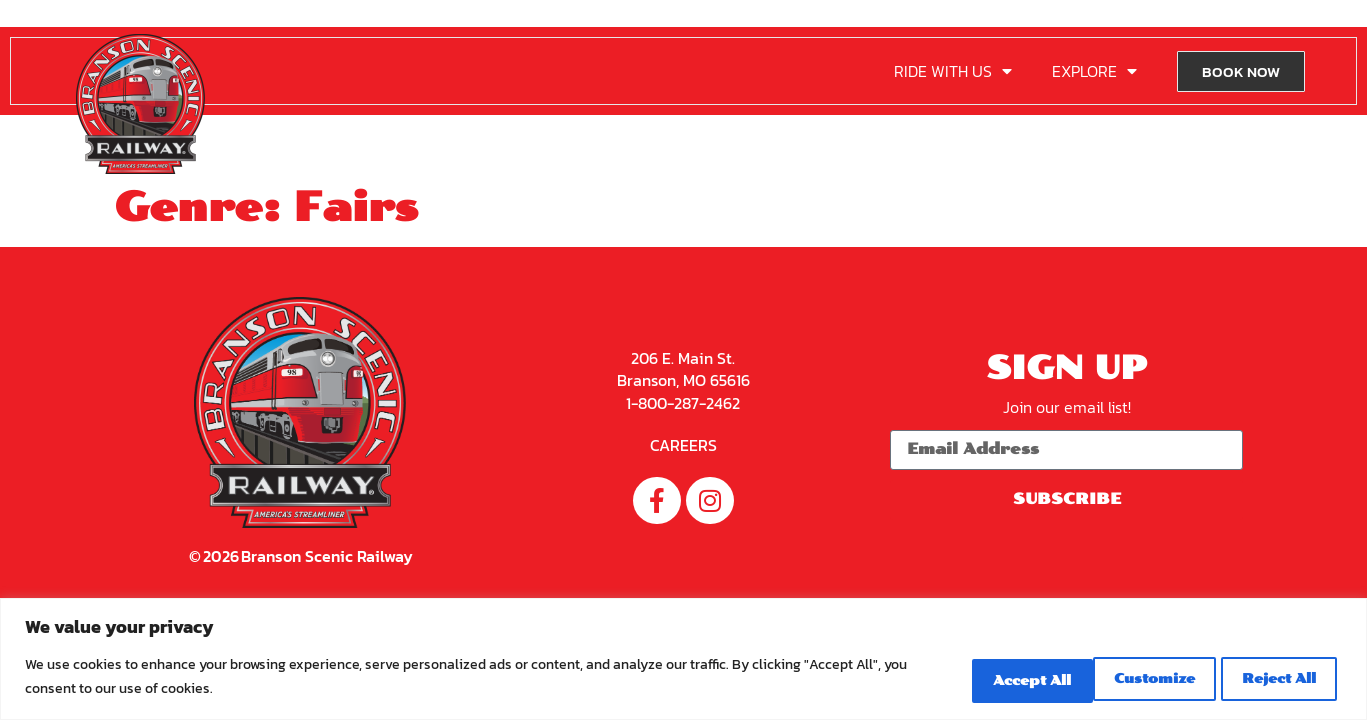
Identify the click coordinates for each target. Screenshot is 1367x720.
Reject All (1119, 678)
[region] (683, 660)
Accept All (1270, 678)
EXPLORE (1094, 71)
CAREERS (683, 444)
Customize (967, 678)
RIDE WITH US (953, 71)
